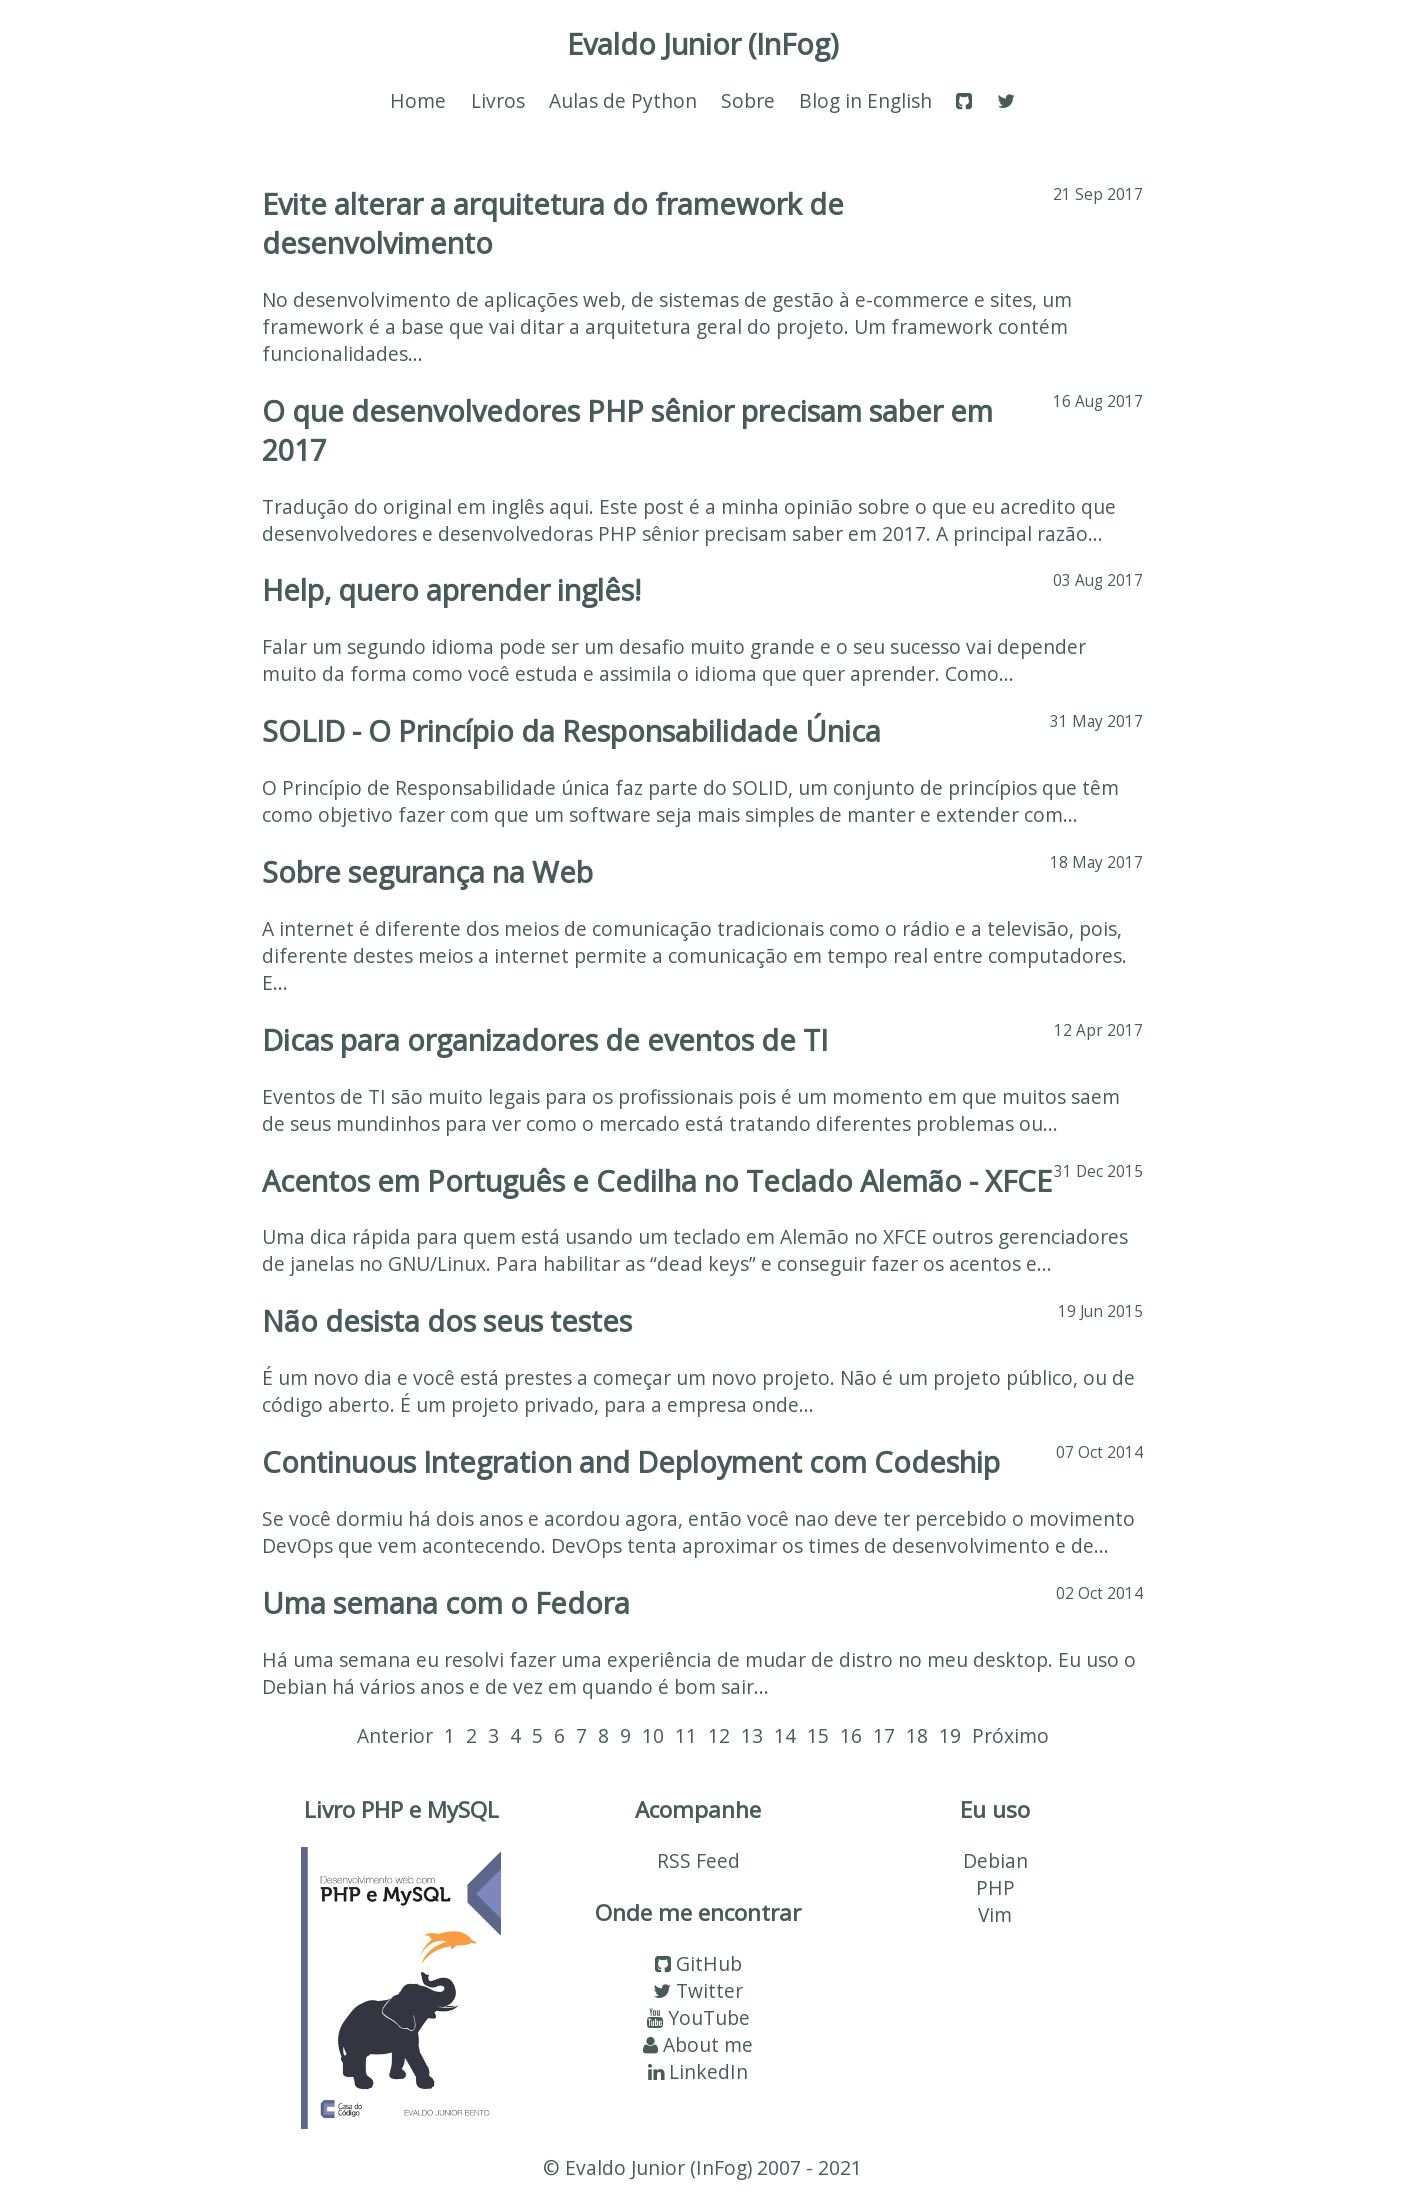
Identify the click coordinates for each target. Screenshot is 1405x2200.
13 (752, 1735)
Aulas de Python (623, 100)
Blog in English (865, 100)
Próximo (1010, 1735)
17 (884, 1735)
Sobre (748, 100)
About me (698, 2044)
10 (653, 1735)
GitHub (698, 1963)
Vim (995, 1914)
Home (418, 100)
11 (686, 1735)
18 (917, 1735)
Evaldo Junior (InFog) (703, 43)
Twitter (698, 1990)
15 (818, 1735)
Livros (498, 100)
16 (851, 1735)
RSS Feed (698, 1860)
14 (785, 1735)
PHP (995, 1887)
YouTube (698, 2017)
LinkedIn (698, 2071)
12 (719, 1735)
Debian (995, 1860)
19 (950, 1735)
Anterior (395, 1735)
